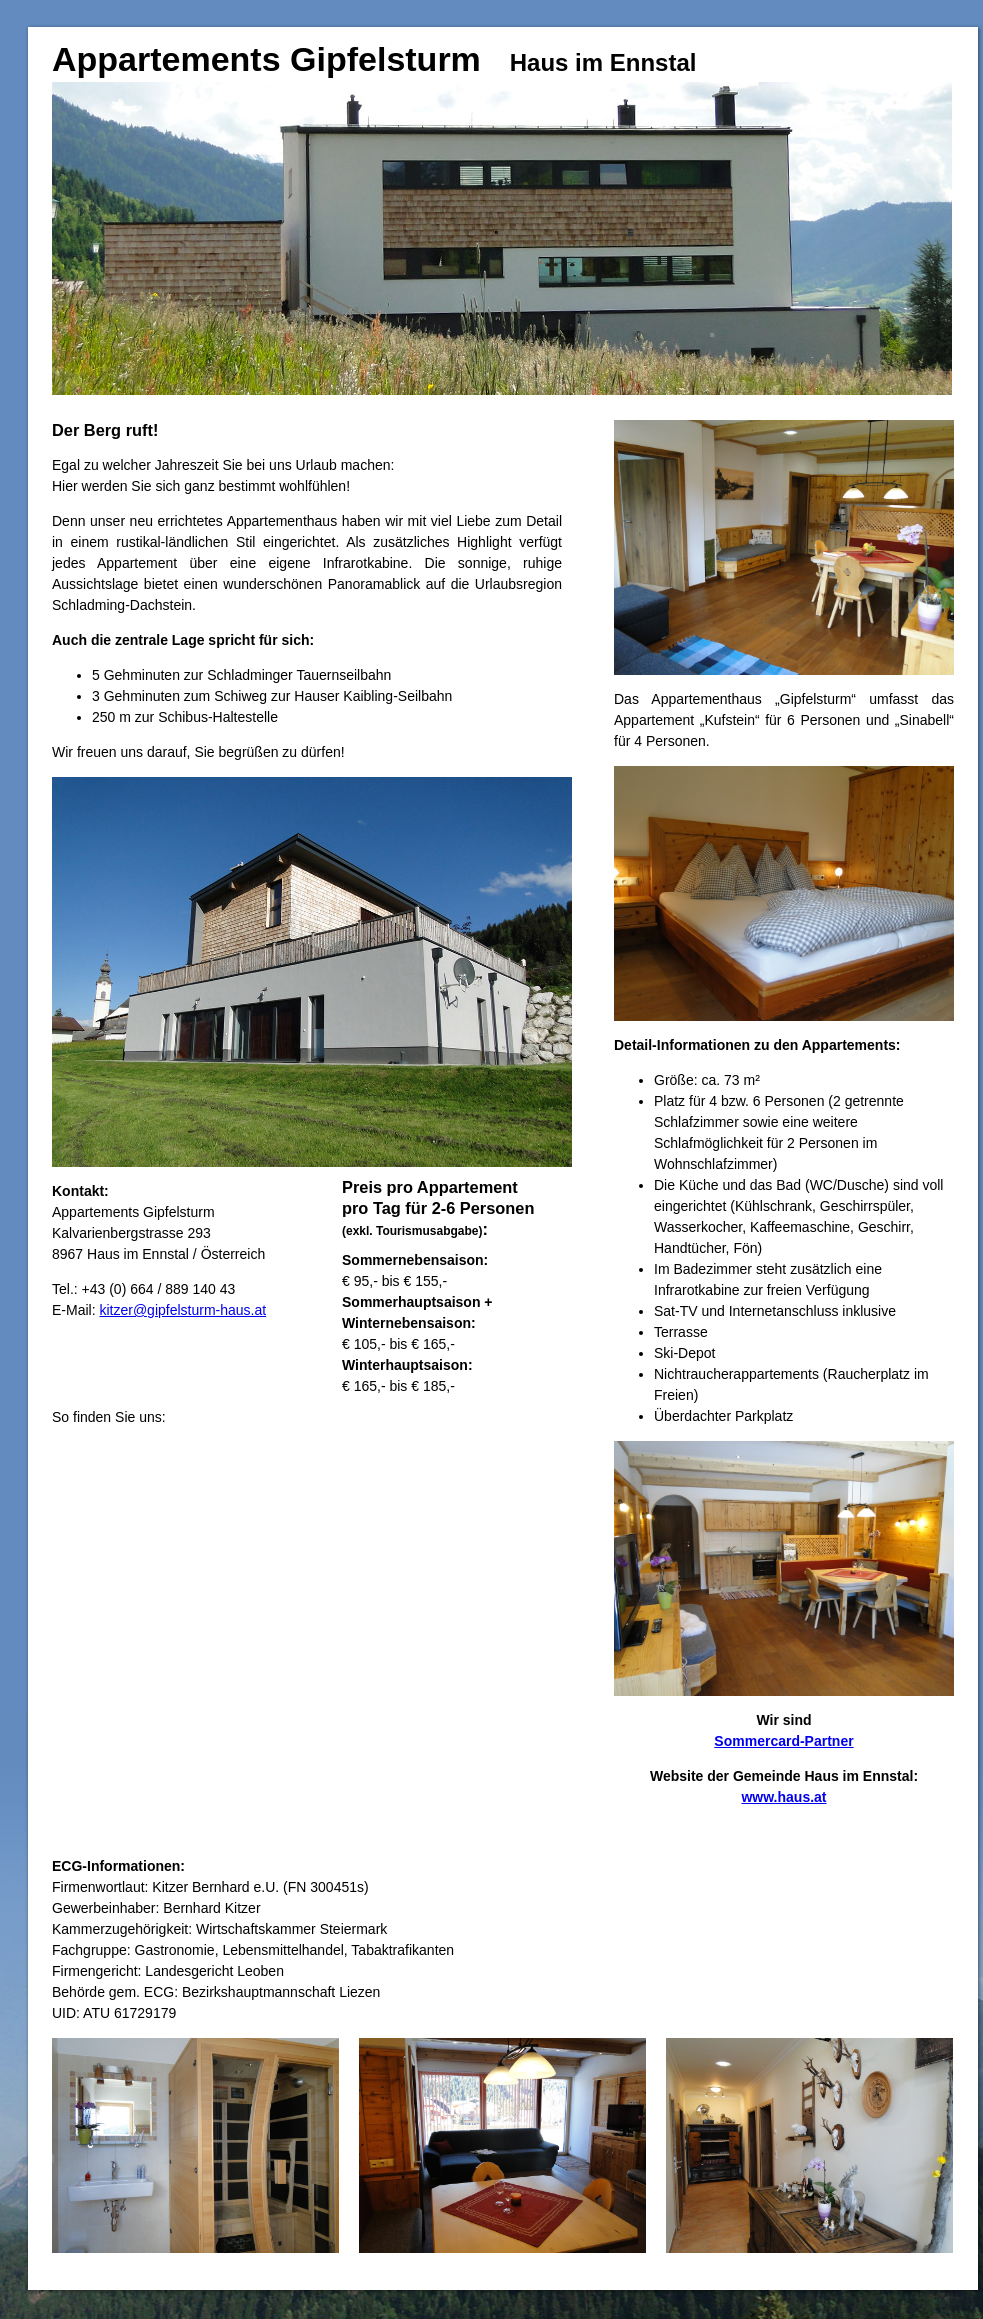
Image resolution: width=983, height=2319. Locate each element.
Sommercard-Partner (783, 1741)
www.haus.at (783, 1797)
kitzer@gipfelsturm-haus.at (182, 1310)
